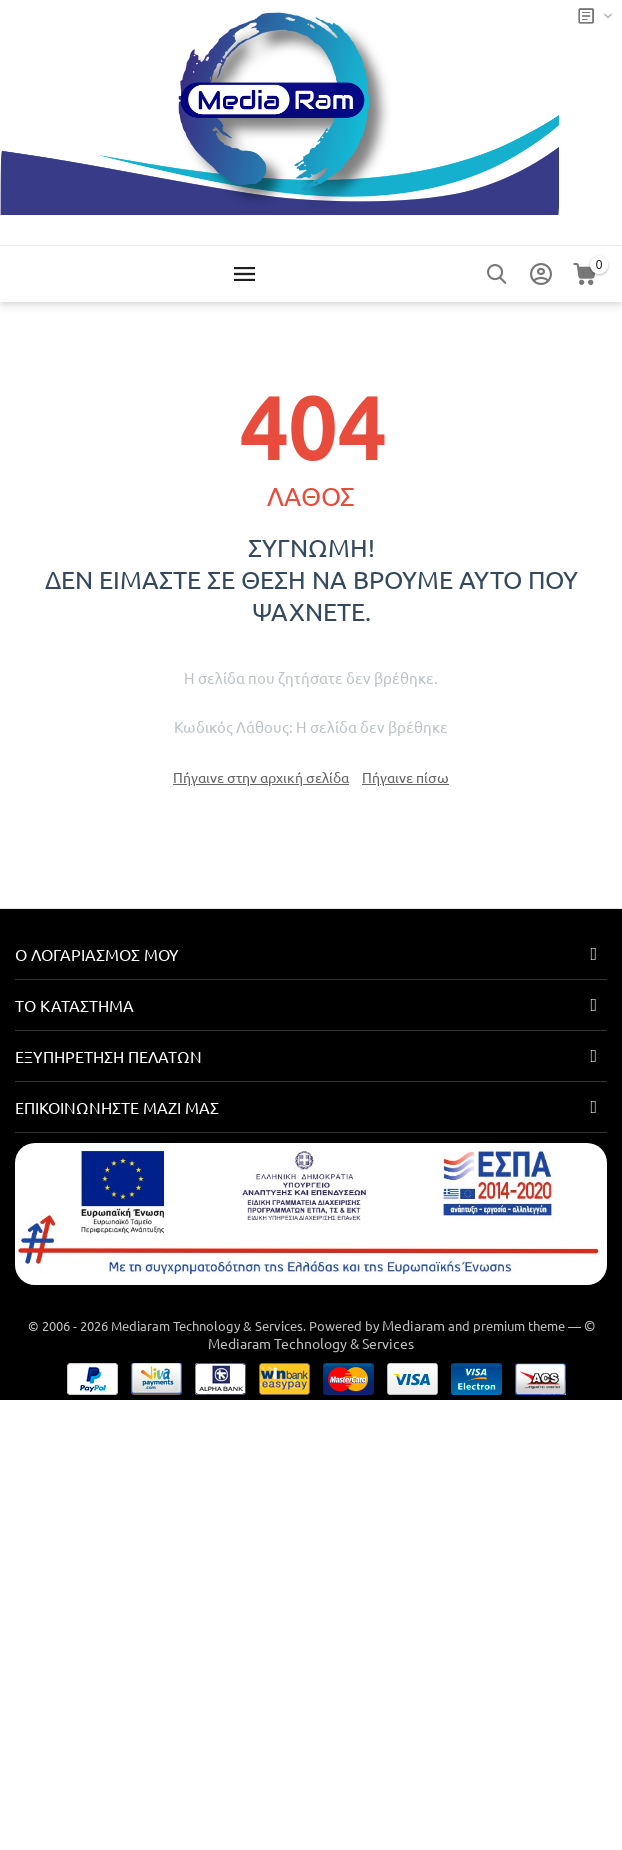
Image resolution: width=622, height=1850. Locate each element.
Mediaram (413, 1325)
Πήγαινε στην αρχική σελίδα (261, 777)
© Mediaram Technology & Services (401, 1334)
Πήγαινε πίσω (405, 777)
